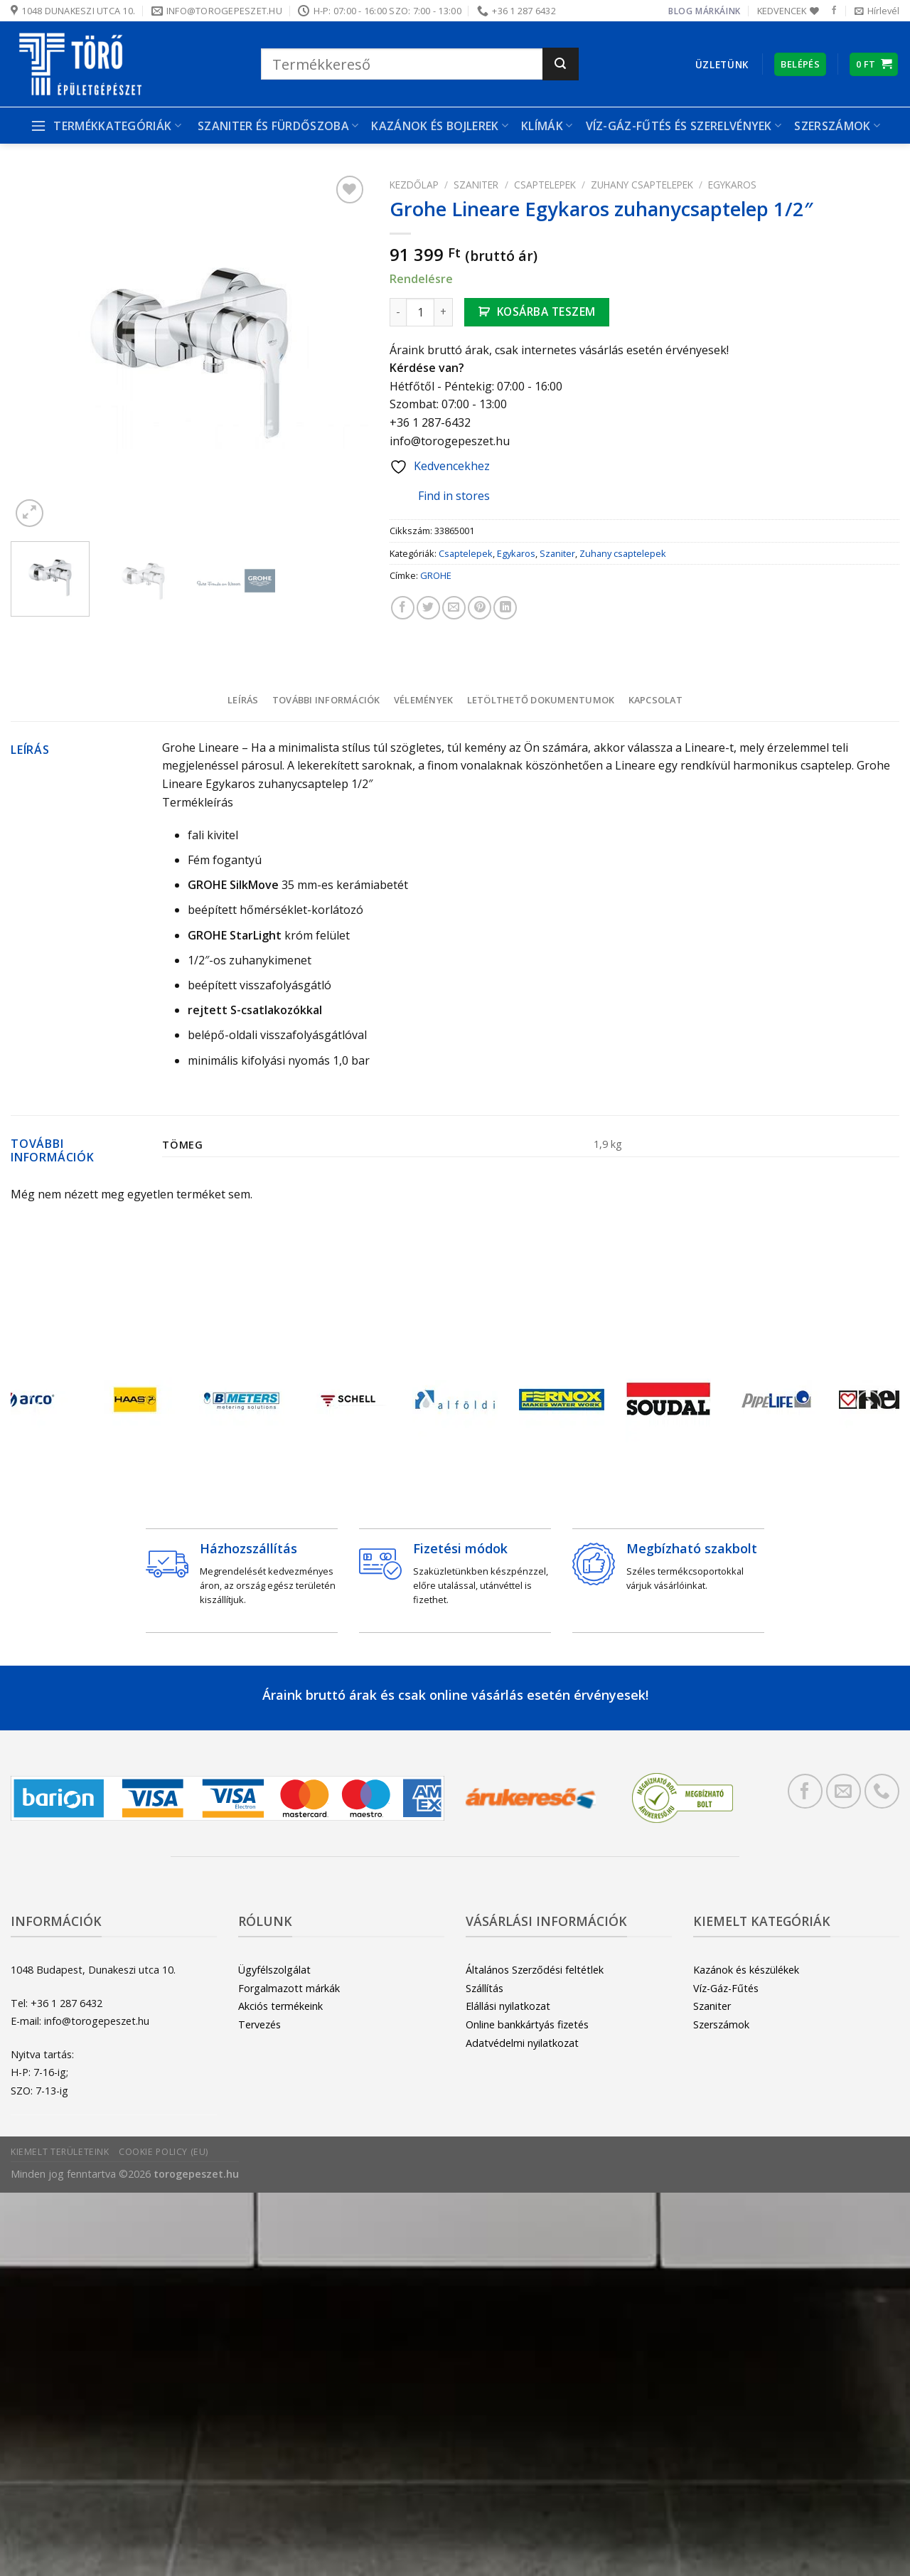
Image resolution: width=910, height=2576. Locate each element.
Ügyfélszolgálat (274, 1969)
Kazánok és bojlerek (439, 126)
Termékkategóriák (105, 125)
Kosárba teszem (546, 311)
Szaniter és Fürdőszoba (278, 126)
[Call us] (881, 1791)
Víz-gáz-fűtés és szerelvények (684, 126)
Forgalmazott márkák (289, 1988)
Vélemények (424, 699)
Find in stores (443, 497)
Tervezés (259, 2024)
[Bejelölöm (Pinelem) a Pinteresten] (479, 607)
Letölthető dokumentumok (541, 699)
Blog (680, 11)
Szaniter (476, 184)
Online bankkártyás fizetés (527, 2024)
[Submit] (560, 64)
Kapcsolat (655, 699)
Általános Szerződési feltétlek (535, 1969)
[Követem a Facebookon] (834, 11)
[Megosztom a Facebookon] (402, 607)
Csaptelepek (545, 184)
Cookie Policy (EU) (163, 2152)
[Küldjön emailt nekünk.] (843, 1791)
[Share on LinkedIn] (505, 607)
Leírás (243, 699)
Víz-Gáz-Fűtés (726, 1988)
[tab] (242, 699)
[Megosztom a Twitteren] (428, 607)
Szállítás (484, 1988)
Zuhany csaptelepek (642, 184)
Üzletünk (722, 64)
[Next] (869, 1403)
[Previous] (41, 1403)
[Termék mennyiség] (420, 312)
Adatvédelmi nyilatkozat (522, 2043)
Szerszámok (837, 126)
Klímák (546, 126)
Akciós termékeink (280, 2006)
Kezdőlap (414, 184)
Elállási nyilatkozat (508, 2006)
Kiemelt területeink (60, 2152)
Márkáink (718, 11)
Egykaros (732, 184)
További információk (326, 699)
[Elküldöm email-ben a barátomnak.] (454, 607)
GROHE (435, 575)
